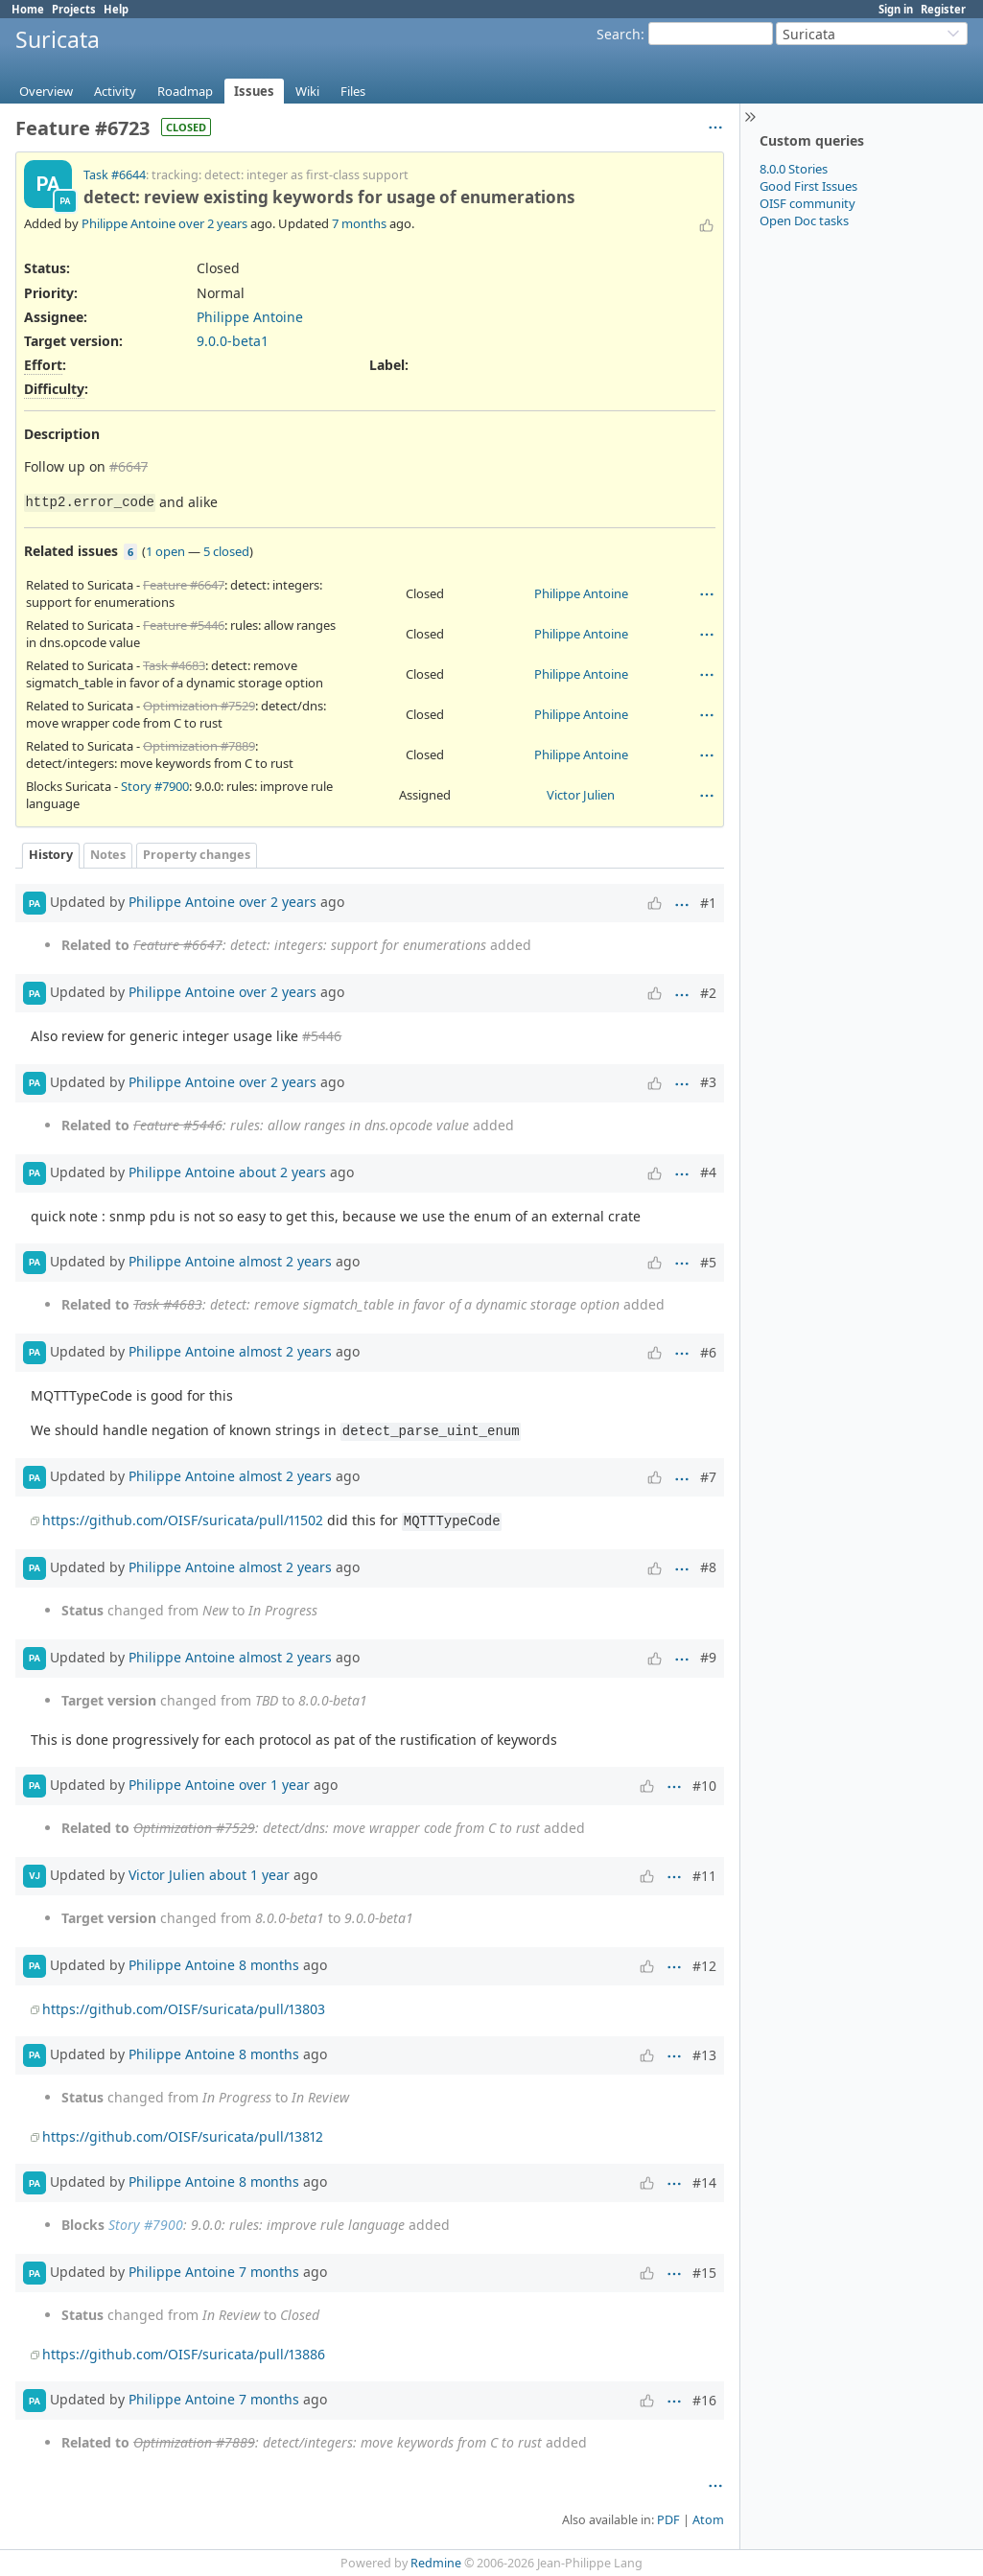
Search (619, 34)
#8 (708, 1567)
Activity (115, 91)
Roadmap (185, 91)
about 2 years (282, 1171)
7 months (359, 223)
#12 (704, 1966)
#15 (704, 2272)
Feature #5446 (183, 625)
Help (116, 9)
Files (352, 91)
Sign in (895, 9)
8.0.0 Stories (794, 168)
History (51, 855)
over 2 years (212, 223)
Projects (74, 9)
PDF (668, 2520)
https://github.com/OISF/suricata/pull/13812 (182, 2136)
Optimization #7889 (199, 745)
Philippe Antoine (129, 223)
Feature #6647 (183, 584)
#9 (708, 1657)
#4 (708, 1172)
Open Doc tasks (804, 220)
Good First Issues (808, 186)
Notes (108, 855)
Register (943, 9)
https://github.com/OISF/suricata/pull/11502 (182, 1520)
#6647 (128, 466)
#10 (704, 1785)
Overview (46, 91)
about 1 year (249, 1875)
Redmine (435, 2563)
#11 (704, 1876)
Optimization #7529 (199, 705)
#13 (704, 2055)
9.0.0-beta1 (233, 341)
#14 (704, 2182)
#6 (708, 1352)
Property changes (196, 855)
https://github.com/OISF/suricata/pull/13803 (183, 2009)
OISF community (807, 203)
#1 (708, 902)
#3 (708, 1082)
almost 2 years (285, 1261)
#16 (704, 2400)
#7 (708, 1477)
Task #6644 (114, 175)
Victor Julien (581, 794)
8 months (269, 1965)
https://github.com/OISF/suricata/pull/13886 (183, 2354)
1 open (165, 551)
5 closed (226, 551)
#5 (708, 1262)
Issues (254, 91)
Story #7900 (155, 786)
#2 (708, 993)
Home (28, 9)
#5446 (321, 1036)
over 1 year (274, 1784)
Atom (708, 2520)
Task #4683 (174, 665)
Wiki (307, 91)
